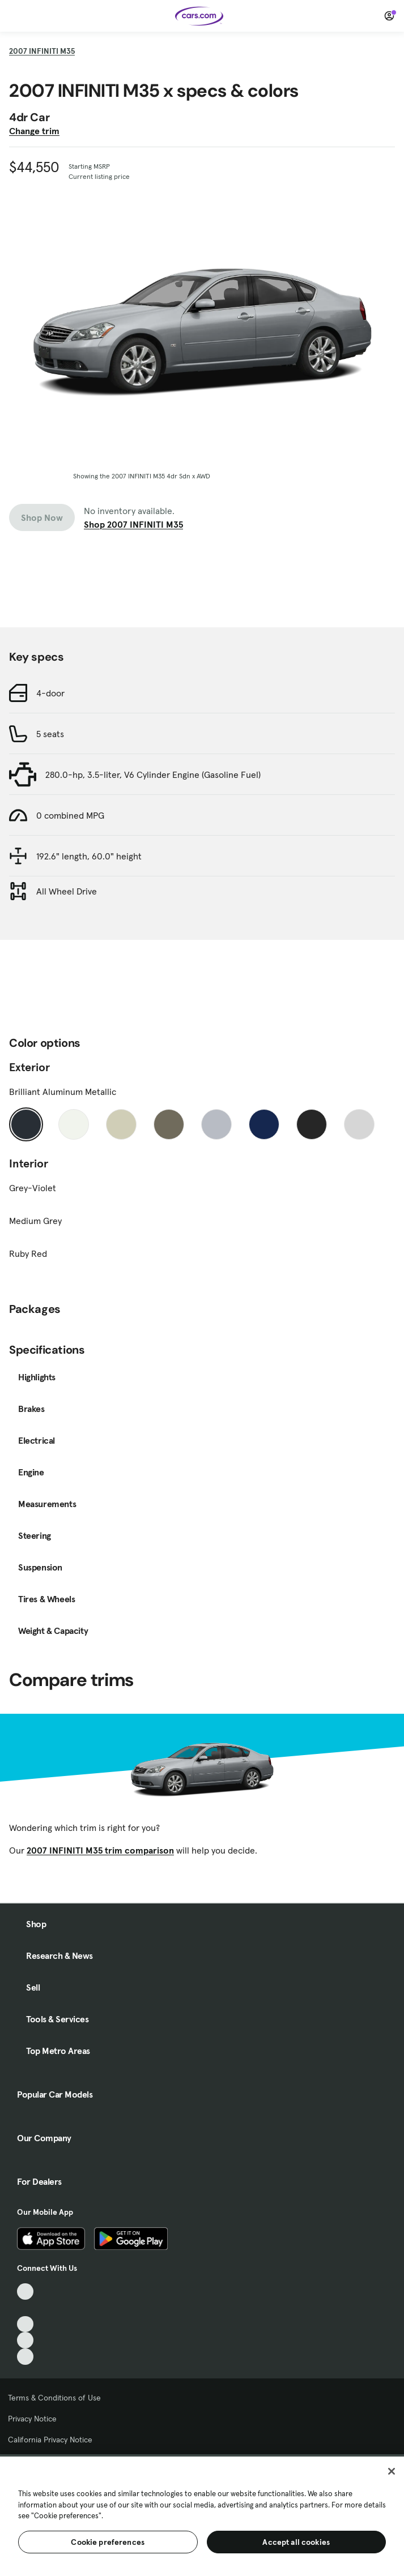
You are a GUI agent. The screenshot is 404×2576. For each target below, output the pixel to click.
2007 (42, 51)
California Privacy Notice (50, 2439)
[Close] (391, 2471)
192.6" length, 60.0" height (89, 856)
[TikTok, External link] (25, 2291)
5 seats (50, 733)
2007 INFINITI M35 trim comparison (100, 1850)
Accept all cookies (296, 2542)
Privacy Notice (32, 2419)
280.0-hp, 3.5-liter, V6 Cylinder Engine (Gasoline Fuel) (153, 774)
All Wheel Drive (66, 891)
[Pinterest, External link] (25, 2356)
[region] (202, 2515)
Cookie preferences (107, 2542)
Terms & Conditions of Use (54, 2398)
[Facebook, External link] (25, 2308)
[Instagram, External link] (25, 2340)
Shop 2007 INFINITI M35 (133, 524)
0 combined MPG (70, 815)
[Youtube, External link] (25, 2324)
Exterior (29, 1067)
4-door (50, 693)
